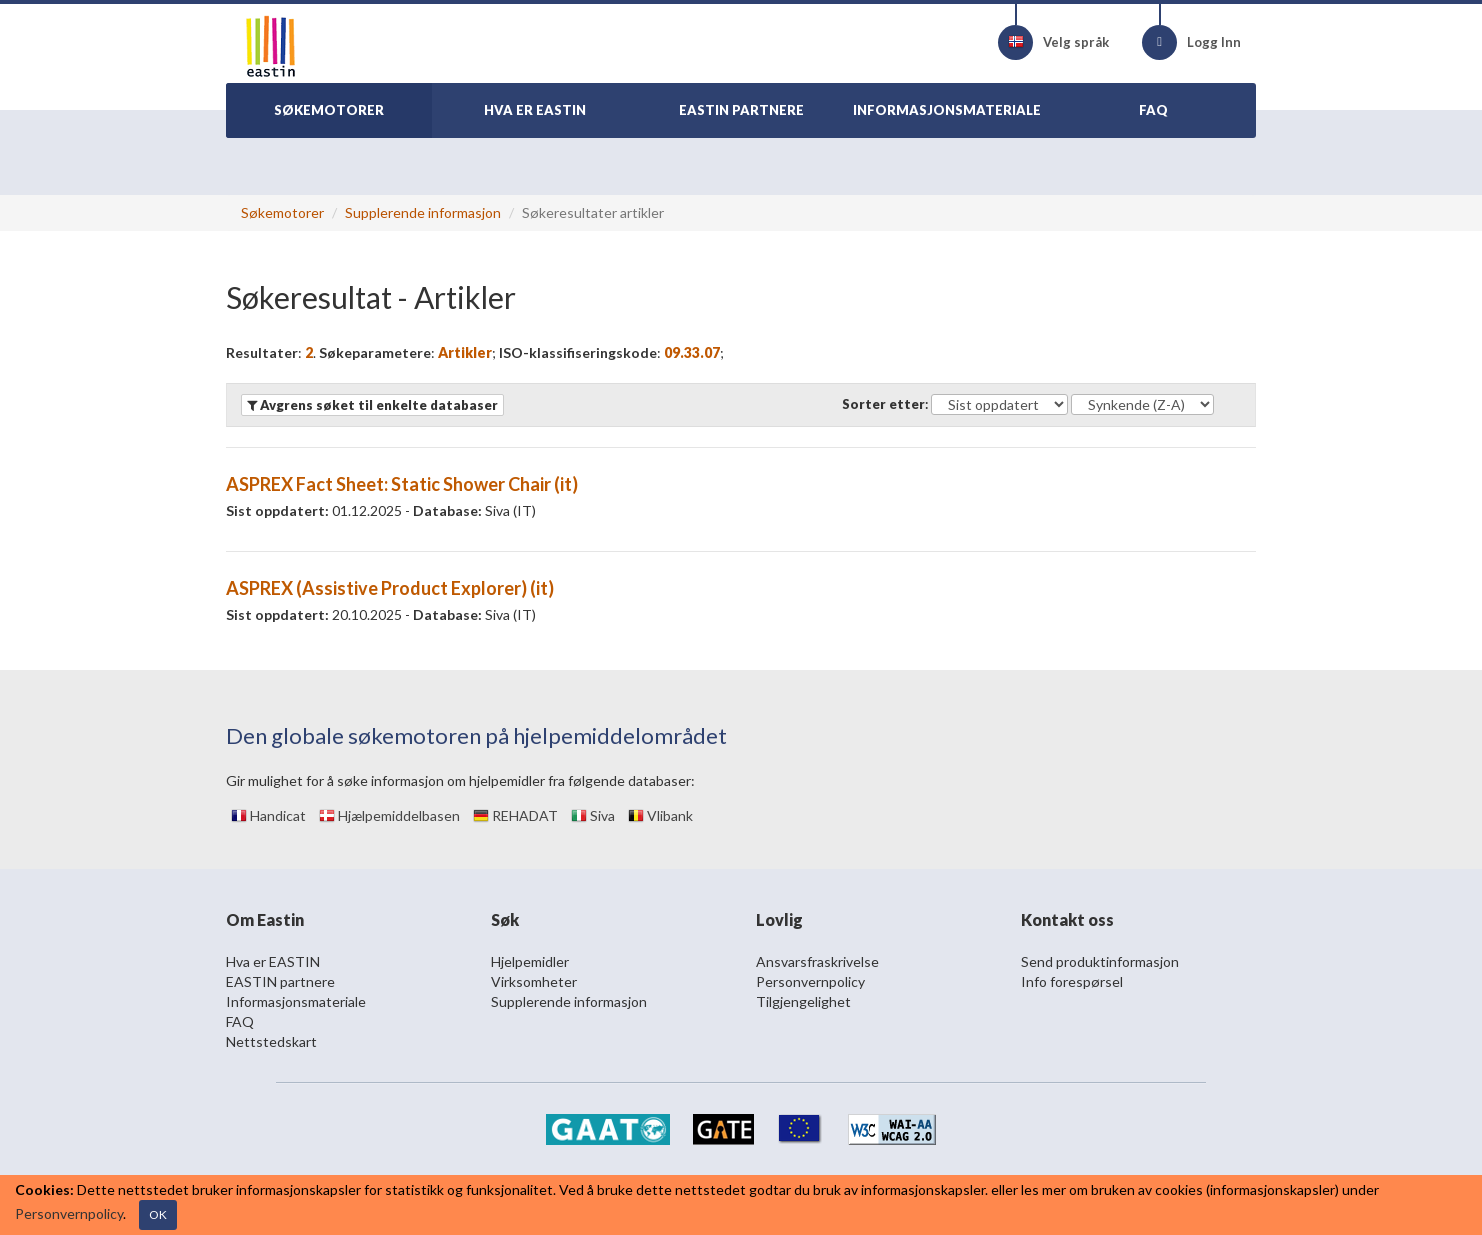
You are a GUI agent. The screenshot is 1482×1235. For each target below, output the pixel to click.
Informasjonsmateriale (296, 1001)
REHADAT (515, 815)
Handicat (268, 815)
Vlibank (660, 815)
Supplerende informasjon (423, 212)
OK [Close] (158, 1214)
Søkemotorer (282, 212)
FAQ (240, 1021)
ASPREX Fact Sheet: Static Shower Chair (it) (402, 484)
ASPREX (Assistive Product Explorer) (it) (390, 588)
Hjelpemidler (530, 961)
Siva (593, 815)
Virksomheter (534, 981)
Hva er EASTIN (273, 961)
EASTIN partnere (280, 981)
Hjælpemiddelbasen (389, 815)
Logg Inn (1191, 42)
